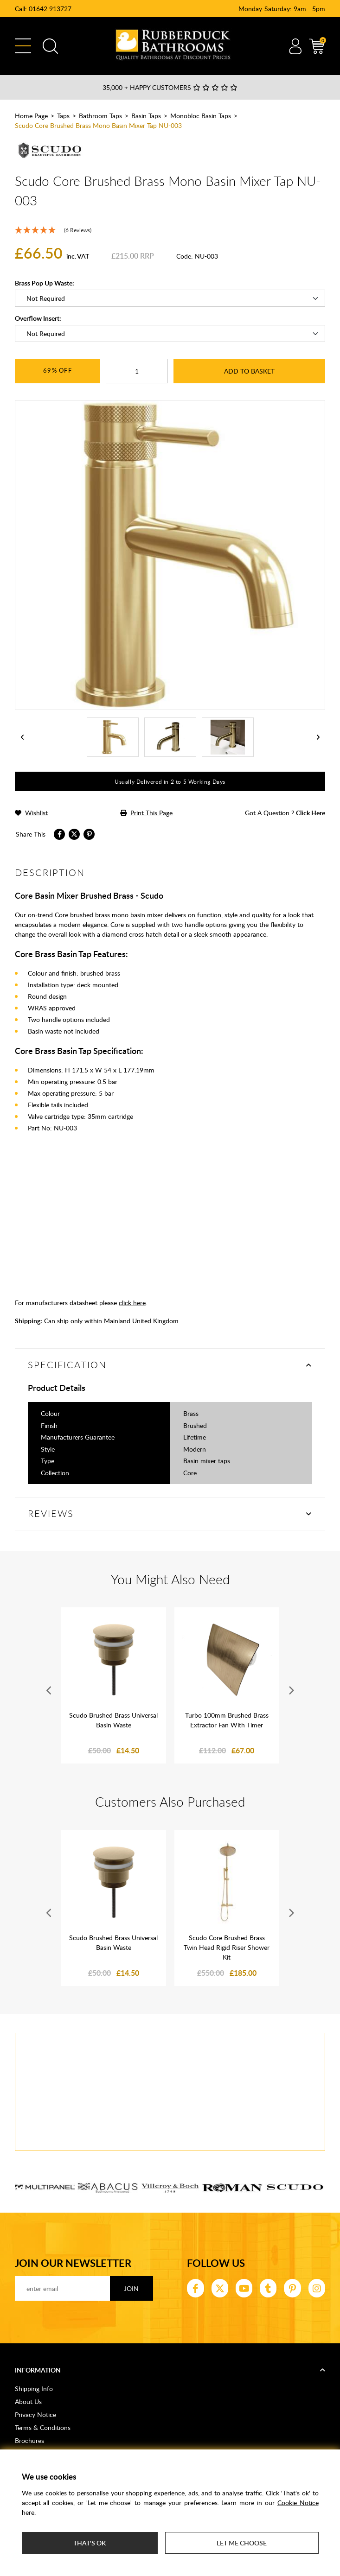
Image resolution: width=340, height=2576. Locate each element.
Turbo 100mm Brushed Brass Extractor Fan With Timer (227, 1720)
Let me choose (242, 2542)
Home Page (31, 115)
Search (50, 46)
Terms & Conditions (43, 2427)
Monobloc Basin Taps (200, 115)
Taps (63, 115)
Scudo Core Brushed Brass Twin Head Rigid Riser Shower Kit (226, 1947)
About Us (28, 2401)
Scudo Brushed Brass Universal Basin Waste (113, 1720)
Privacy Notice (35, 2414)
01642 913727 (50, 8)
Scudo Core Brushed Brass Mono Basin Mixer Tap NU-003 (98, 125)
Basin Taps (146, 115)
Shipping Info (34, 2388)
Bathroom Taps (100, 115)
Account (295, 46)
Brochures (29, 2440)
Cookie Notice (298, 2502)
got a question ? (285, 812)
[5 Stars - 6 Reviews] (170, 230)
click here (132, 1302)
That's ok (89, 2542)
